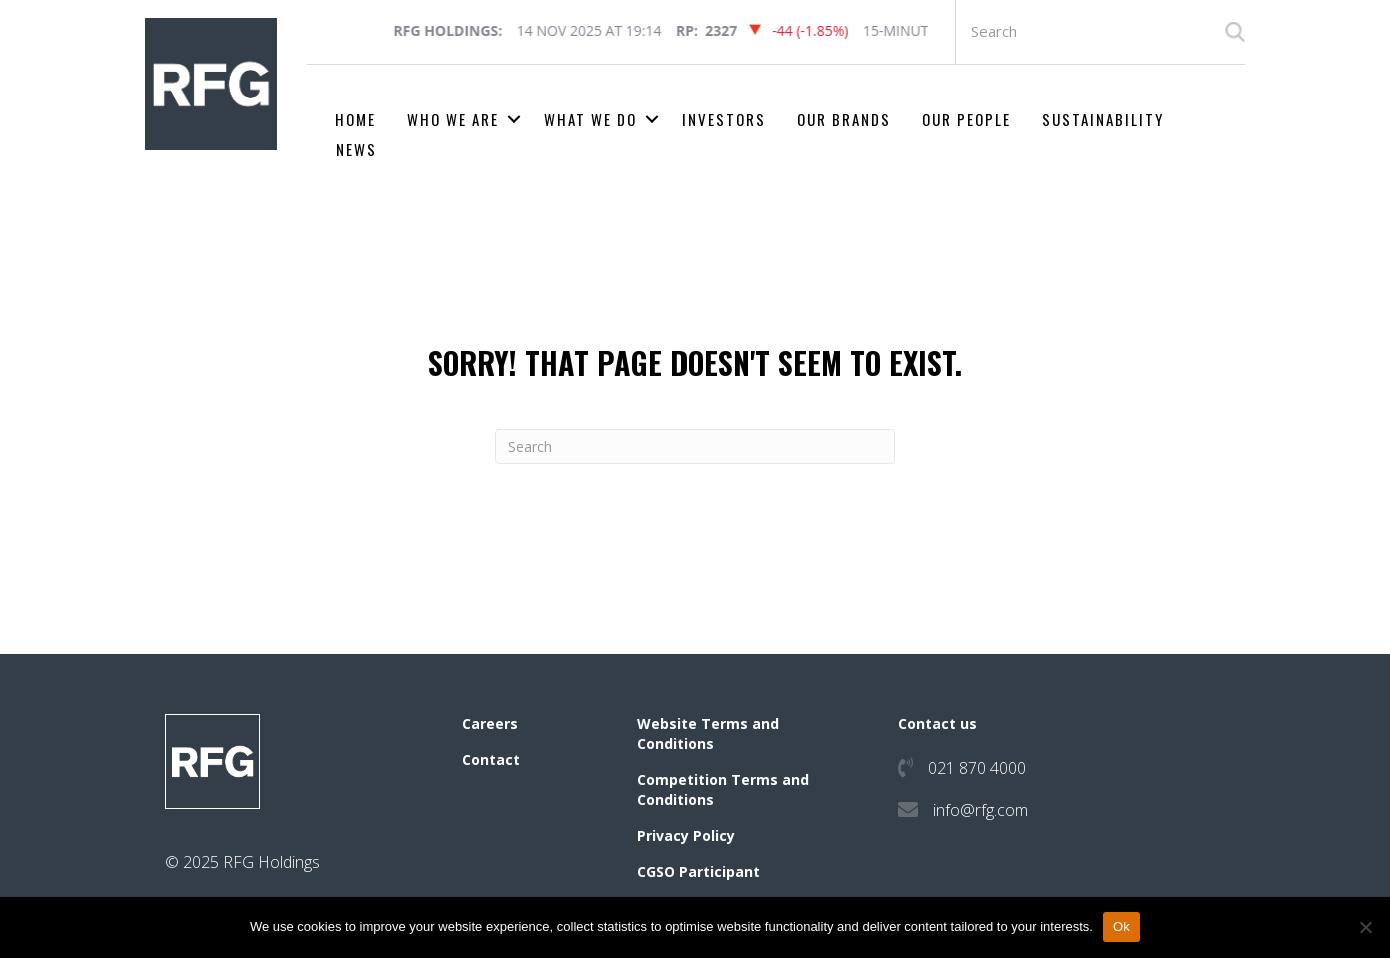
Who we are (453, 119)
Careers (490, 723)
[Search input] (1100, 32)
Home (355, 119)
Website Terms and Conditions (708, 733)
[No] (1365, 927)
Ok (1121, 926)
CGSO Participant (698, 871)
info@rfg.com (980, 810)
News (356, 149)
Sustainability (1103, 119)
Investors (724, 119)
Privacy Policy (686, 835)
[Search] (695, 446)
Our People (966, 119)
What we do (590, 119)
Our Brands (844, 119)
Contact (491, 759)
